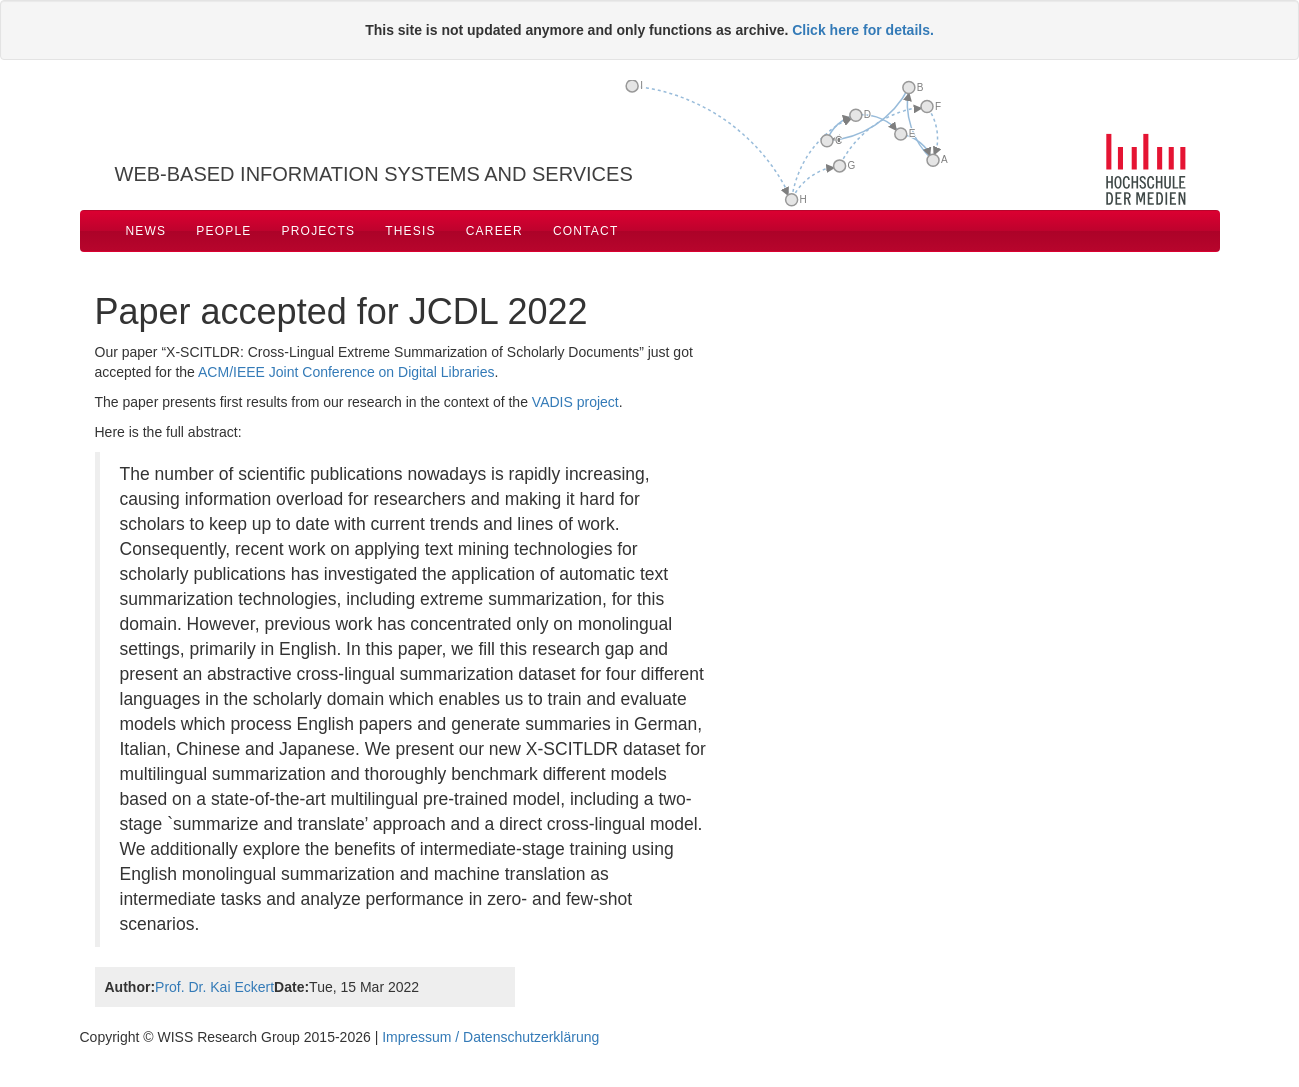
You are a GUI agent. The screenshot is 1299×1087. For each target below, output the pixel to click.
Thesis (410, 231)
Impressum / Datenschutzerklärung (490, 1037)
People (223, 231)
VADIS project (575, 402)
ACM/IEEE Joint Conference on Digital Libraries (346, 372)
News (146, 231)
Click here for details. (863, 30)
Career (494, 231)
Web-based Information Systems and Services (374, 174)
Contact (586, 231)
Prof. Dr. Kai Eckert (214, 987)
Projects (319, 231)
